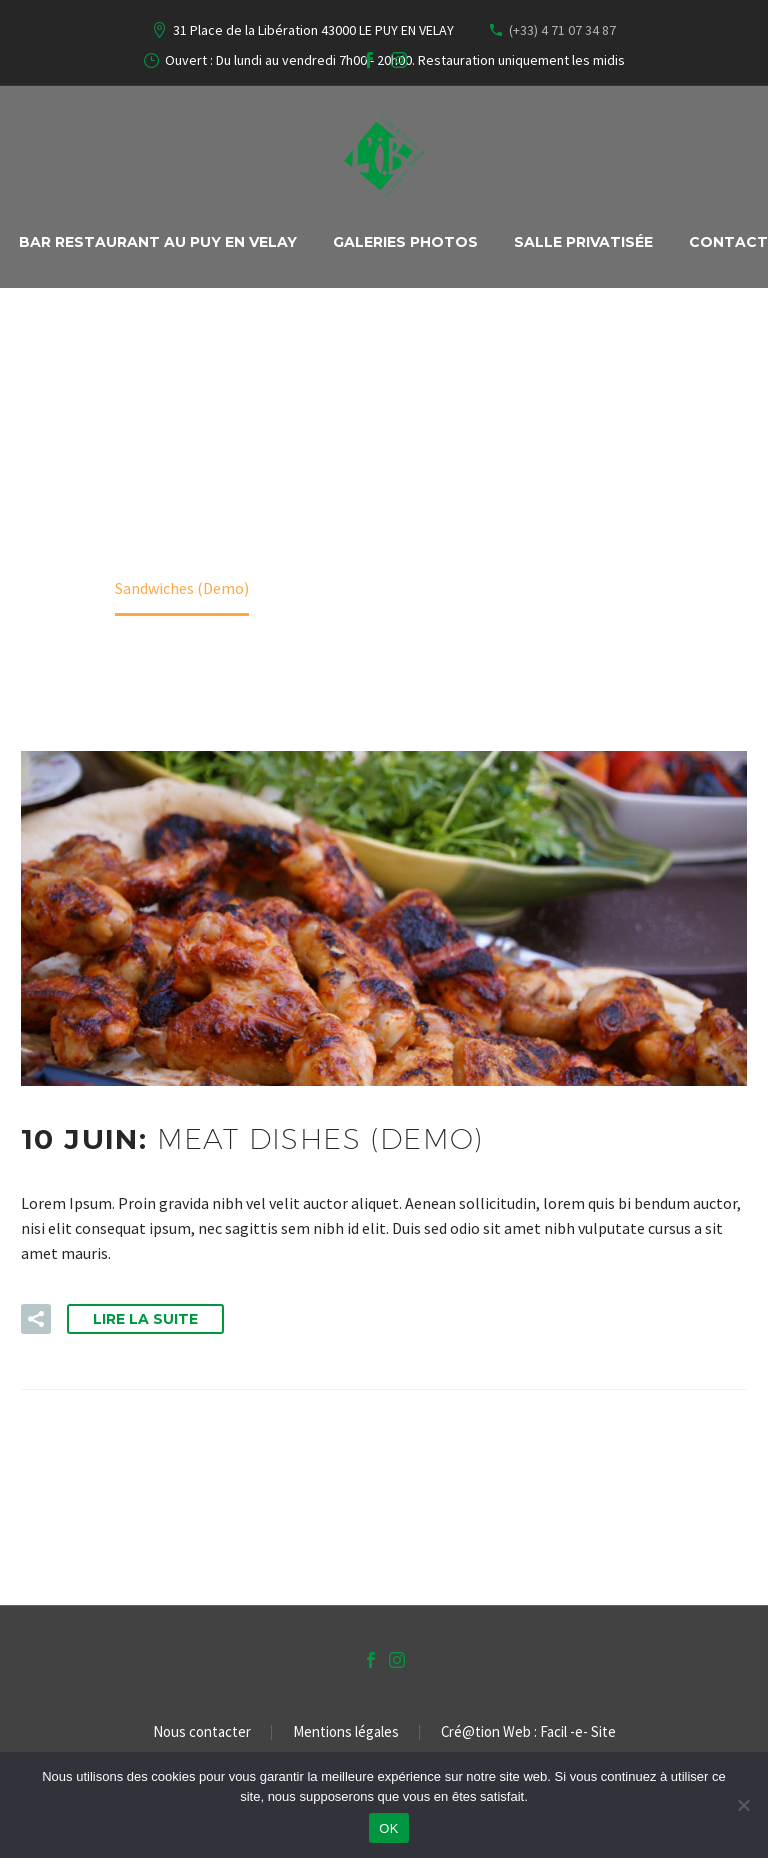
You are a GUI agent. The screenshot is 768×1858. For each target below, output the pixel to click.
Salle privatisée (583, 242)
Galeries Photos (405, 242)
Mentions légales (346, 1732)
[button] (36, 1319)
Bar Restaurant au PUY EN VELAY (158, 242)
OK (388, 1828)
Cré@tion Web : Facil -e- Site (528, 1732)
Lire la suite (145, 1319)
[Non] (743, 1805)
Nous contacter (202, 1732)
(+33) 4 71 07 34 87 (562, 30)
